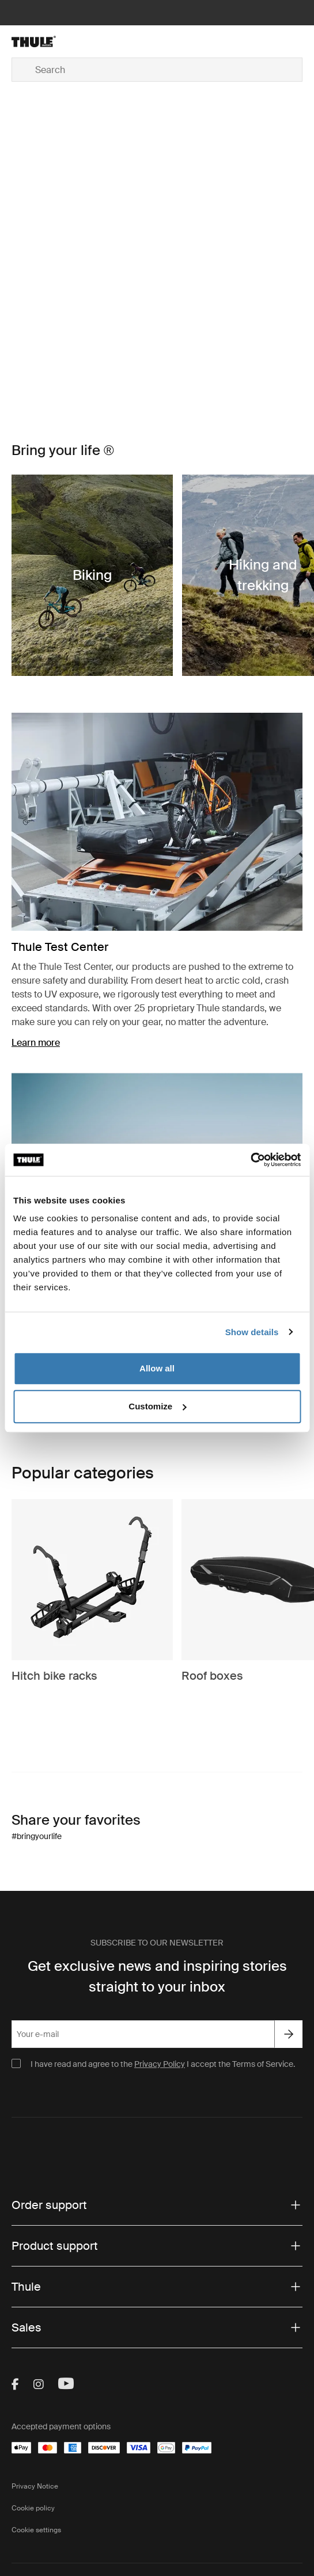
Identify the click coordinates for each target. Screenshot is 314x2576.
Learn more (36, 1043)
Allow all (157, 1368)
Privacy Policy (159, 2064)
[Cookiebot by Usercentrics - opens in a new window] (250, 1159)
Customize (157, 1406)
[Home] (60, 41)
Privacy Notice (35, 2486)
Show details (252, 1332)
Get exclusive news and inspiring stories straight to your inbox (157, 1976)
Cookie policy (33, 2508)
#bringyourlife (37, 1836)
